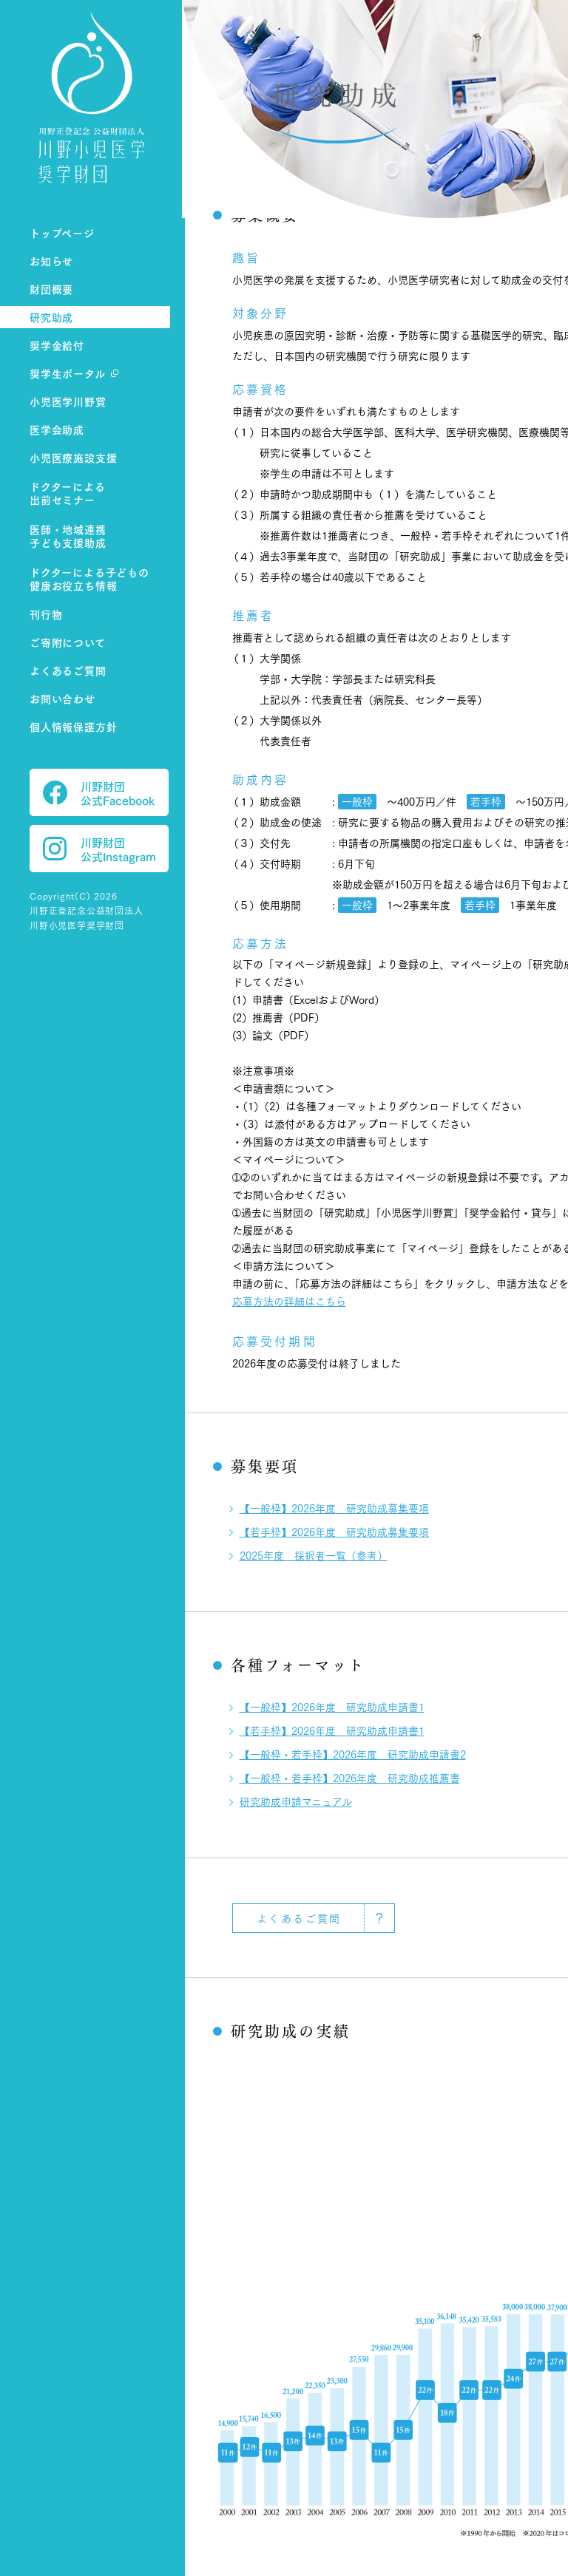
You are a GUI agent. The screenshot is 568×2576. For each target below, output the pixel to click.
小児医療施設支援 (73, 457)
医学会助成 (57, 429)
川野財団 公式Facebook (99, 792)
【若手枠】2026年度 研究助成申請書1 (332, 1730)
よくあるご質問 (68, 670)
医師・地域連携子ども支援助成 (68, 536)
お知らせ (51, 260)
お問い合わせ (62, 698)
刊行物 (46, 614)
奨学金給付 (57, 345)
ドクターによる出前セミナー (68, 493)
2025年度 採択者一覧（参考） (314, 1555)
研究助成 (51, 316)
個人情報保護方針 (73, 726)
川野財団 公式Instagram (99, 848)
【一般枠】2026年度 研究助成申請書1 (332, 1707)
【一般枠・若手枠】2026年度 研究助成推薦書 (350, 1778)
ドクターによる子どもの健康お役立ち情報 (89, 579)
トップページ (62, 232)
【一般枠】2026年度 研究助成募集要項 (334, 1508)
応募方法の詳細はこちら (289, 1301)
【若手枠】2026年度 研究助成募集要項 (334, 1531)
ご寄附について (68, 642)
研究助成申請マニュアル (296, 1801)
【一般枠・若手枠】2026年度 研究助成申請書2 (353, 1754)
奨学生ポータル (68, 373)
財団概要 (51, 288)
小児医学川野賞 (68, 401)
